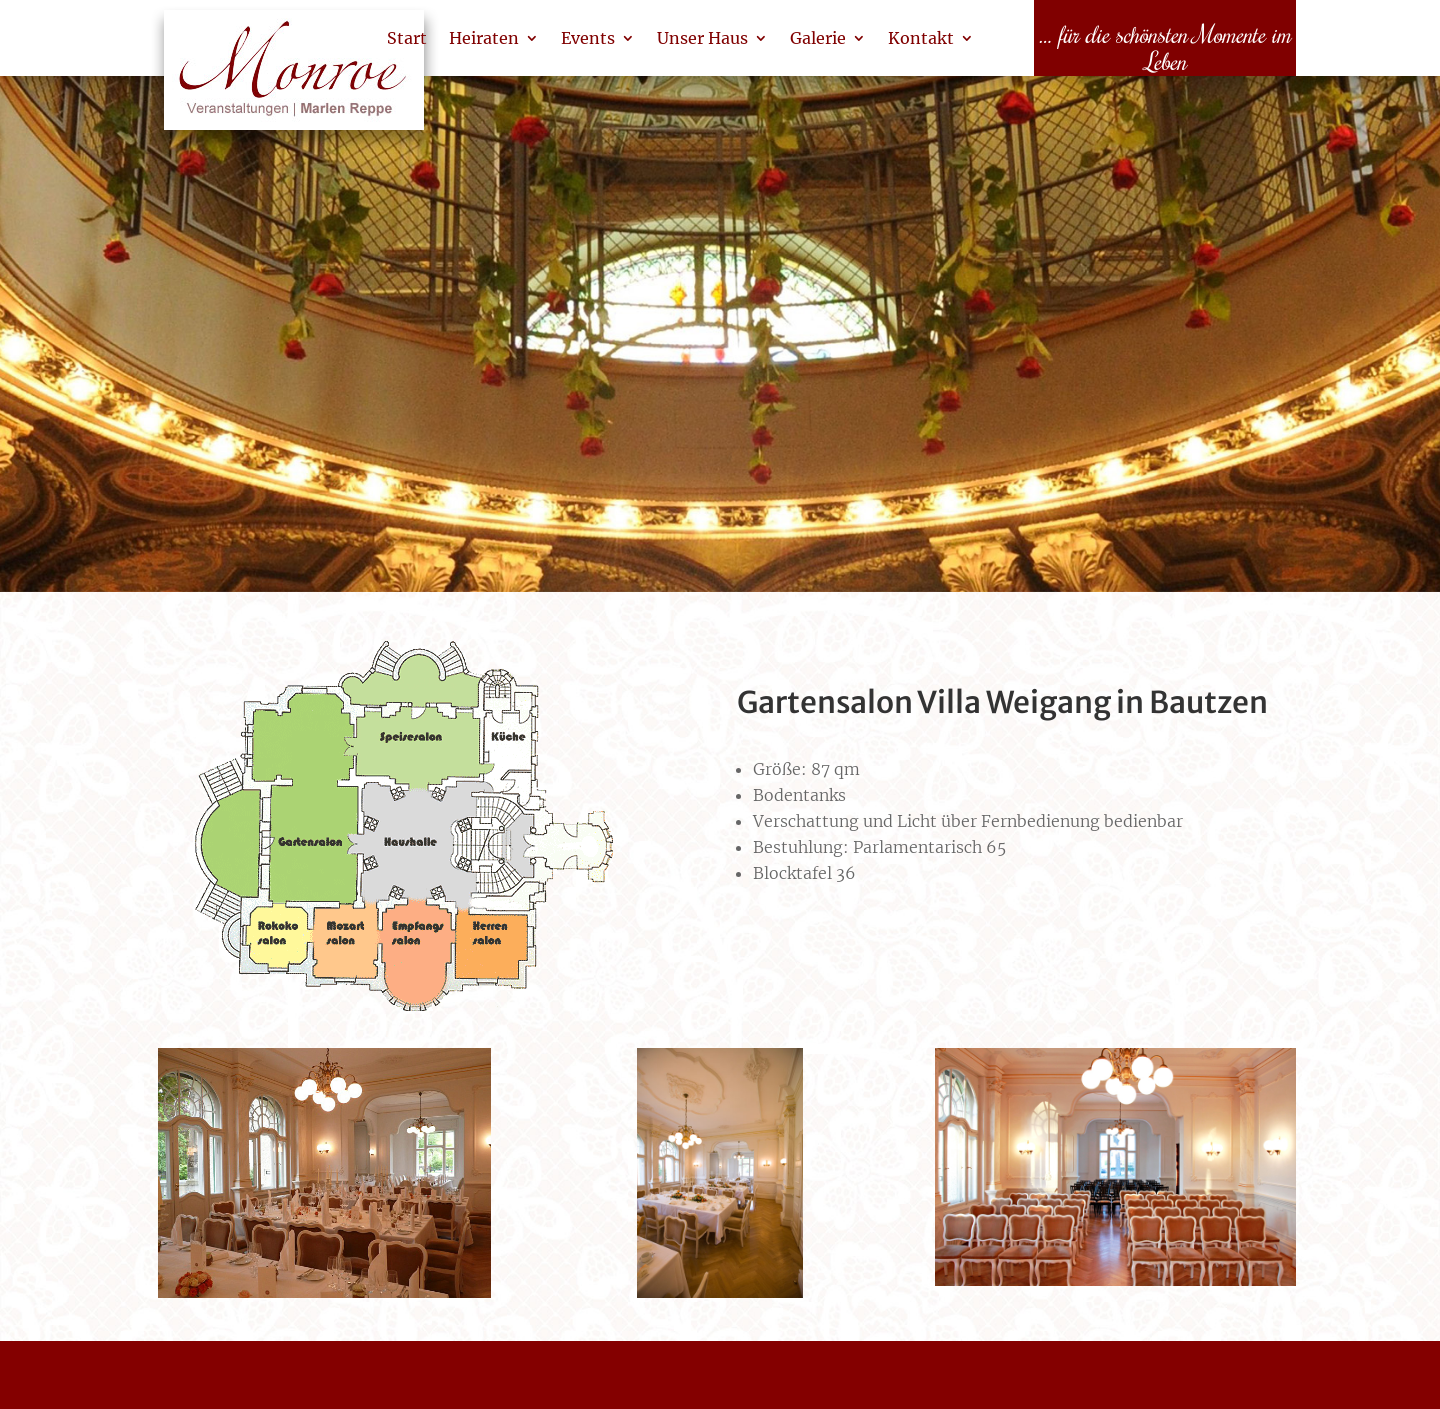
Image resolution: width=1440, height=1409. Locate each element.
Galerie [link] (818, 38)
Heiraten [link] (484, 38)
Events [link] (588, 38)
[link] (294, 80)
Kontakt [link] (921, 38)
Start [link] (407, 38)
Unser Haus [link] (702, 38)
